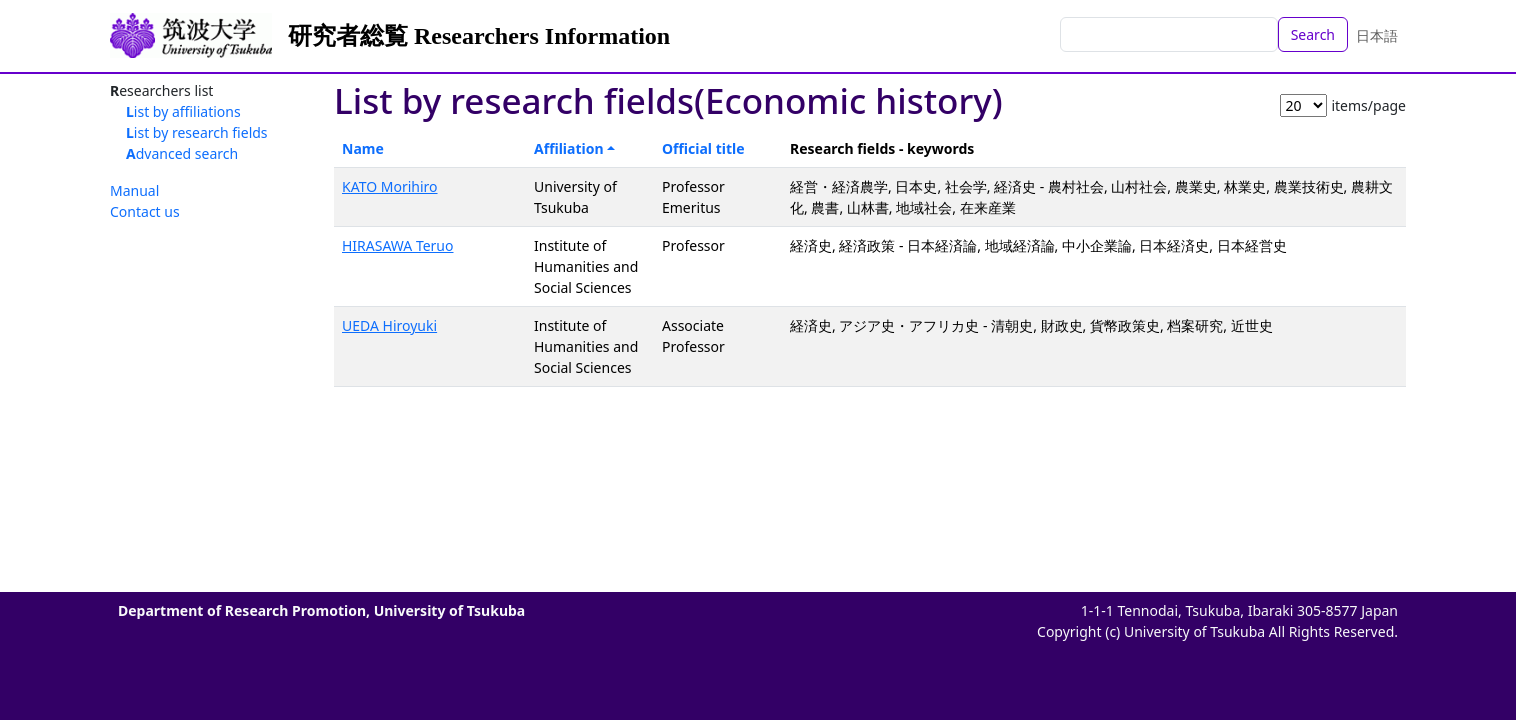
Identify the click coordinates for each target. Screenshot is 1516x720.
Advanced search (182, 153)
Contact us (145, 211)
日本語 (1377, 35)
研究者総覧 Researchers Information (479, 36)
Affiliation (569, 148)
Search (1313, 34)
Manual (134, 190)
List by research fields (197, 132)
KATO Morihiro (390, 186)
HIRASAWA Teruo (398, 245)
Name (363, 148)
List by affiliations (183, 111)
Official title (703, 148)
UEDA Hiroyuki (389, 325)
